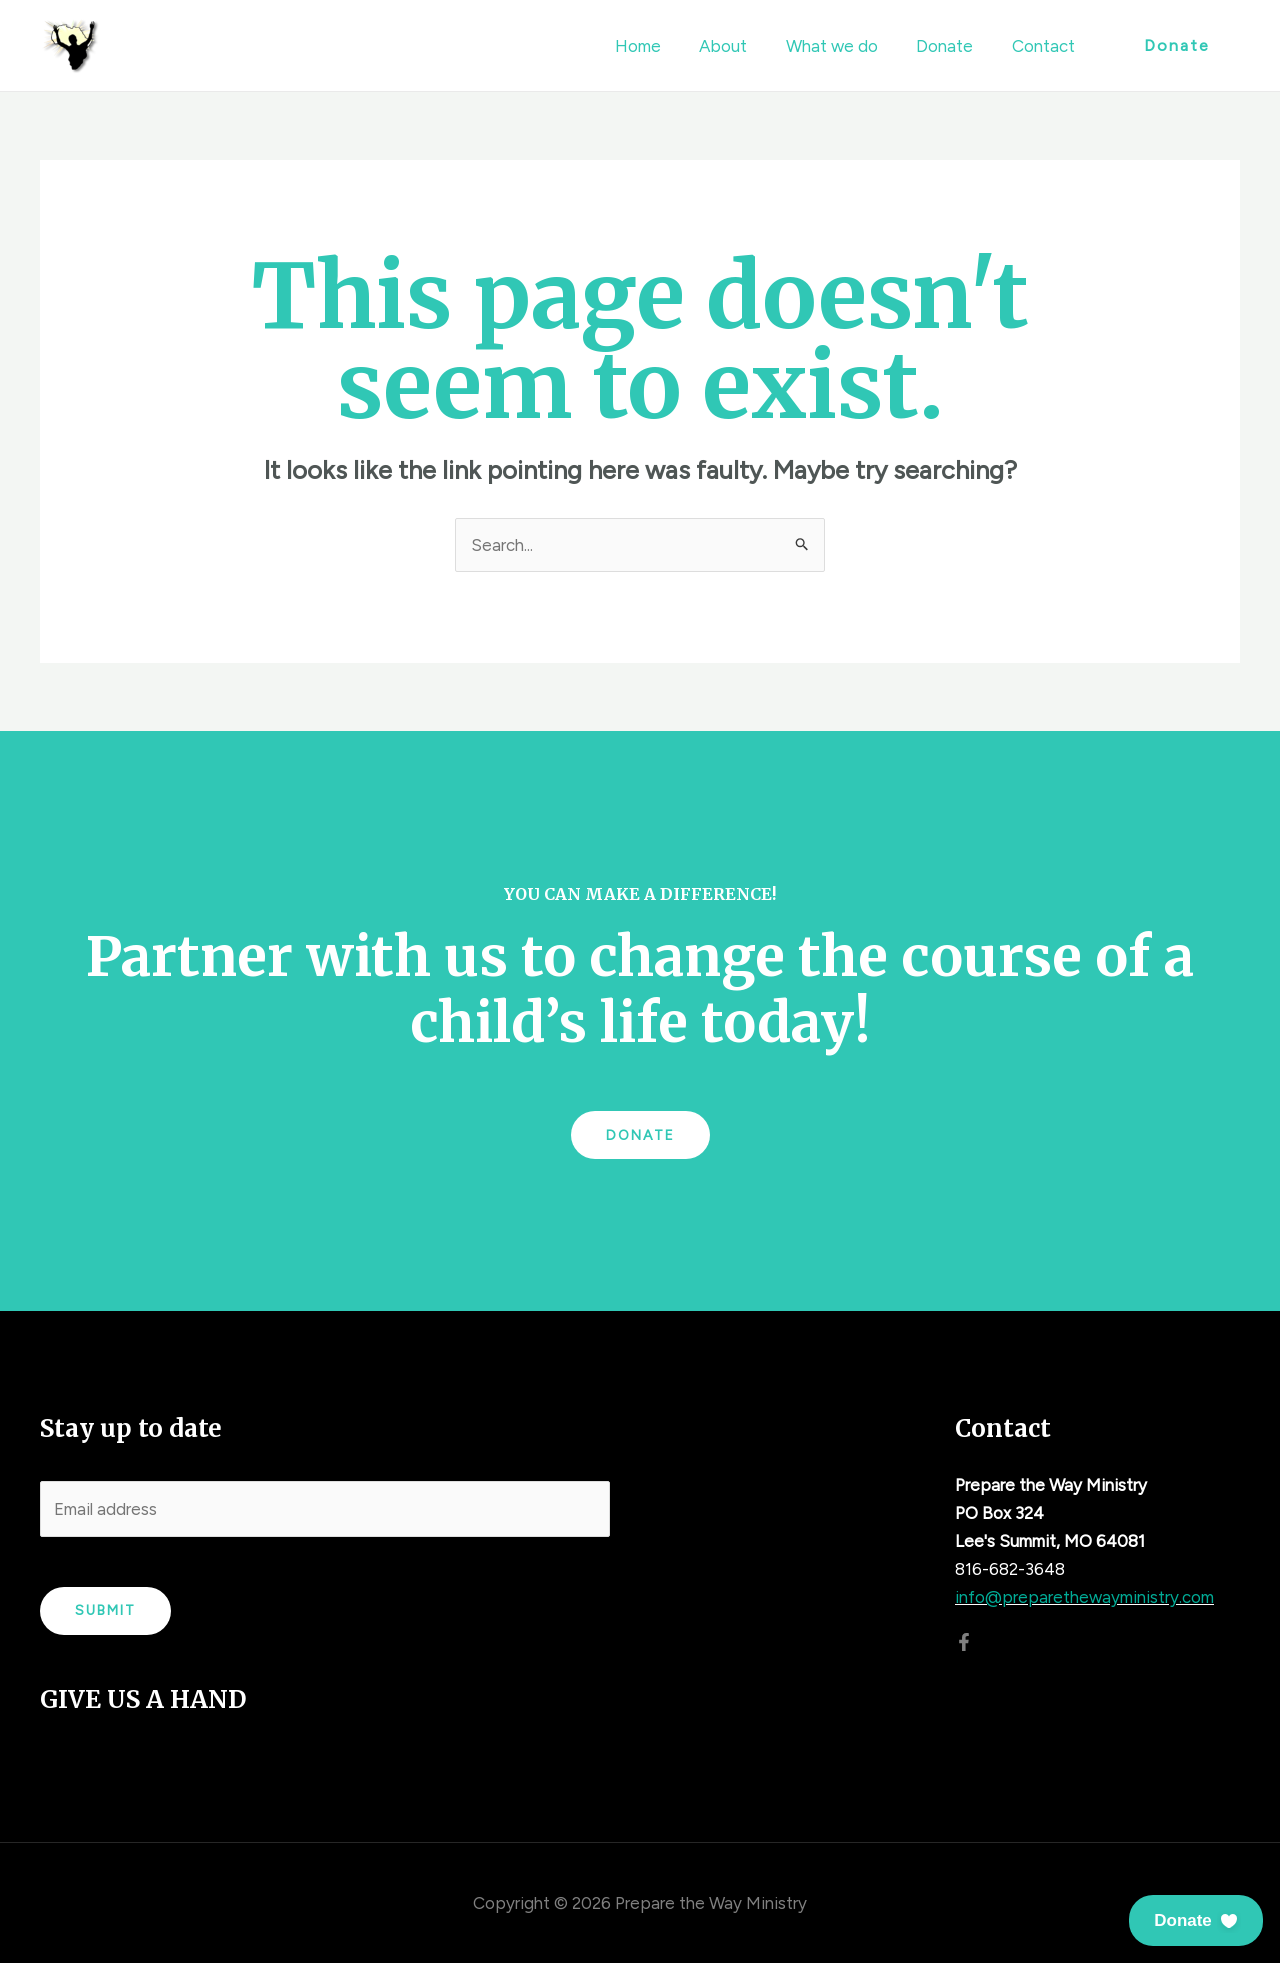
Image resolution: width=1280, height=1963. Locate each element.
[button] (1196, 1920)
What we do (843, 46)
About (739, 46)
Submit (105, 1610)
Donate (951, 46)
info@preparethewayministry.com (1084, 1597)
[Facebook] (964, 1642)
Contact (1045, 46)
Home (658, 46)
